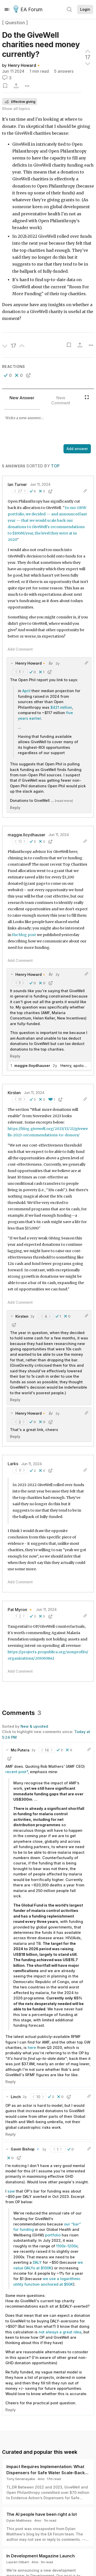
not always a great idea (60, 2339)
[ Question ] (15, 22)
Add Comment (20, 649)
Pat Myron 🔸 (20, 1609)
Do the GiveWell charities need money (41, 44)
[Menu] (7, 9)
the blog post (24, 934)
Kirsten (14, 1092)
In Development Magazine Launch (40, 2563)
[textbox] (47, 427)
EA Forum (28, 9)
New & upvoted (34, 1726)
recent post (15, 1772)
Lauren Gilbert (17, 2570)
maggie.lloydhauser (26, 834)
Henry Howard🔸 (24, 65)
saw (11, 2199)
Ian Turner (17, 484)
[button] (8, 375)
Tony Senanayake (20, 2486)
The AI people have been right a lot (41, 2521)
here (32, 2047)
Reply (15, 807)
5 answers (63, 71)
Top (55, 466)
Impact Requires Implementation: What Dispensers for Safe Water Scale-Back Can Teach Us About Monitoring (45, 2480)
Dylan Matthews (19, 2528)
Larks (13, 1463)
